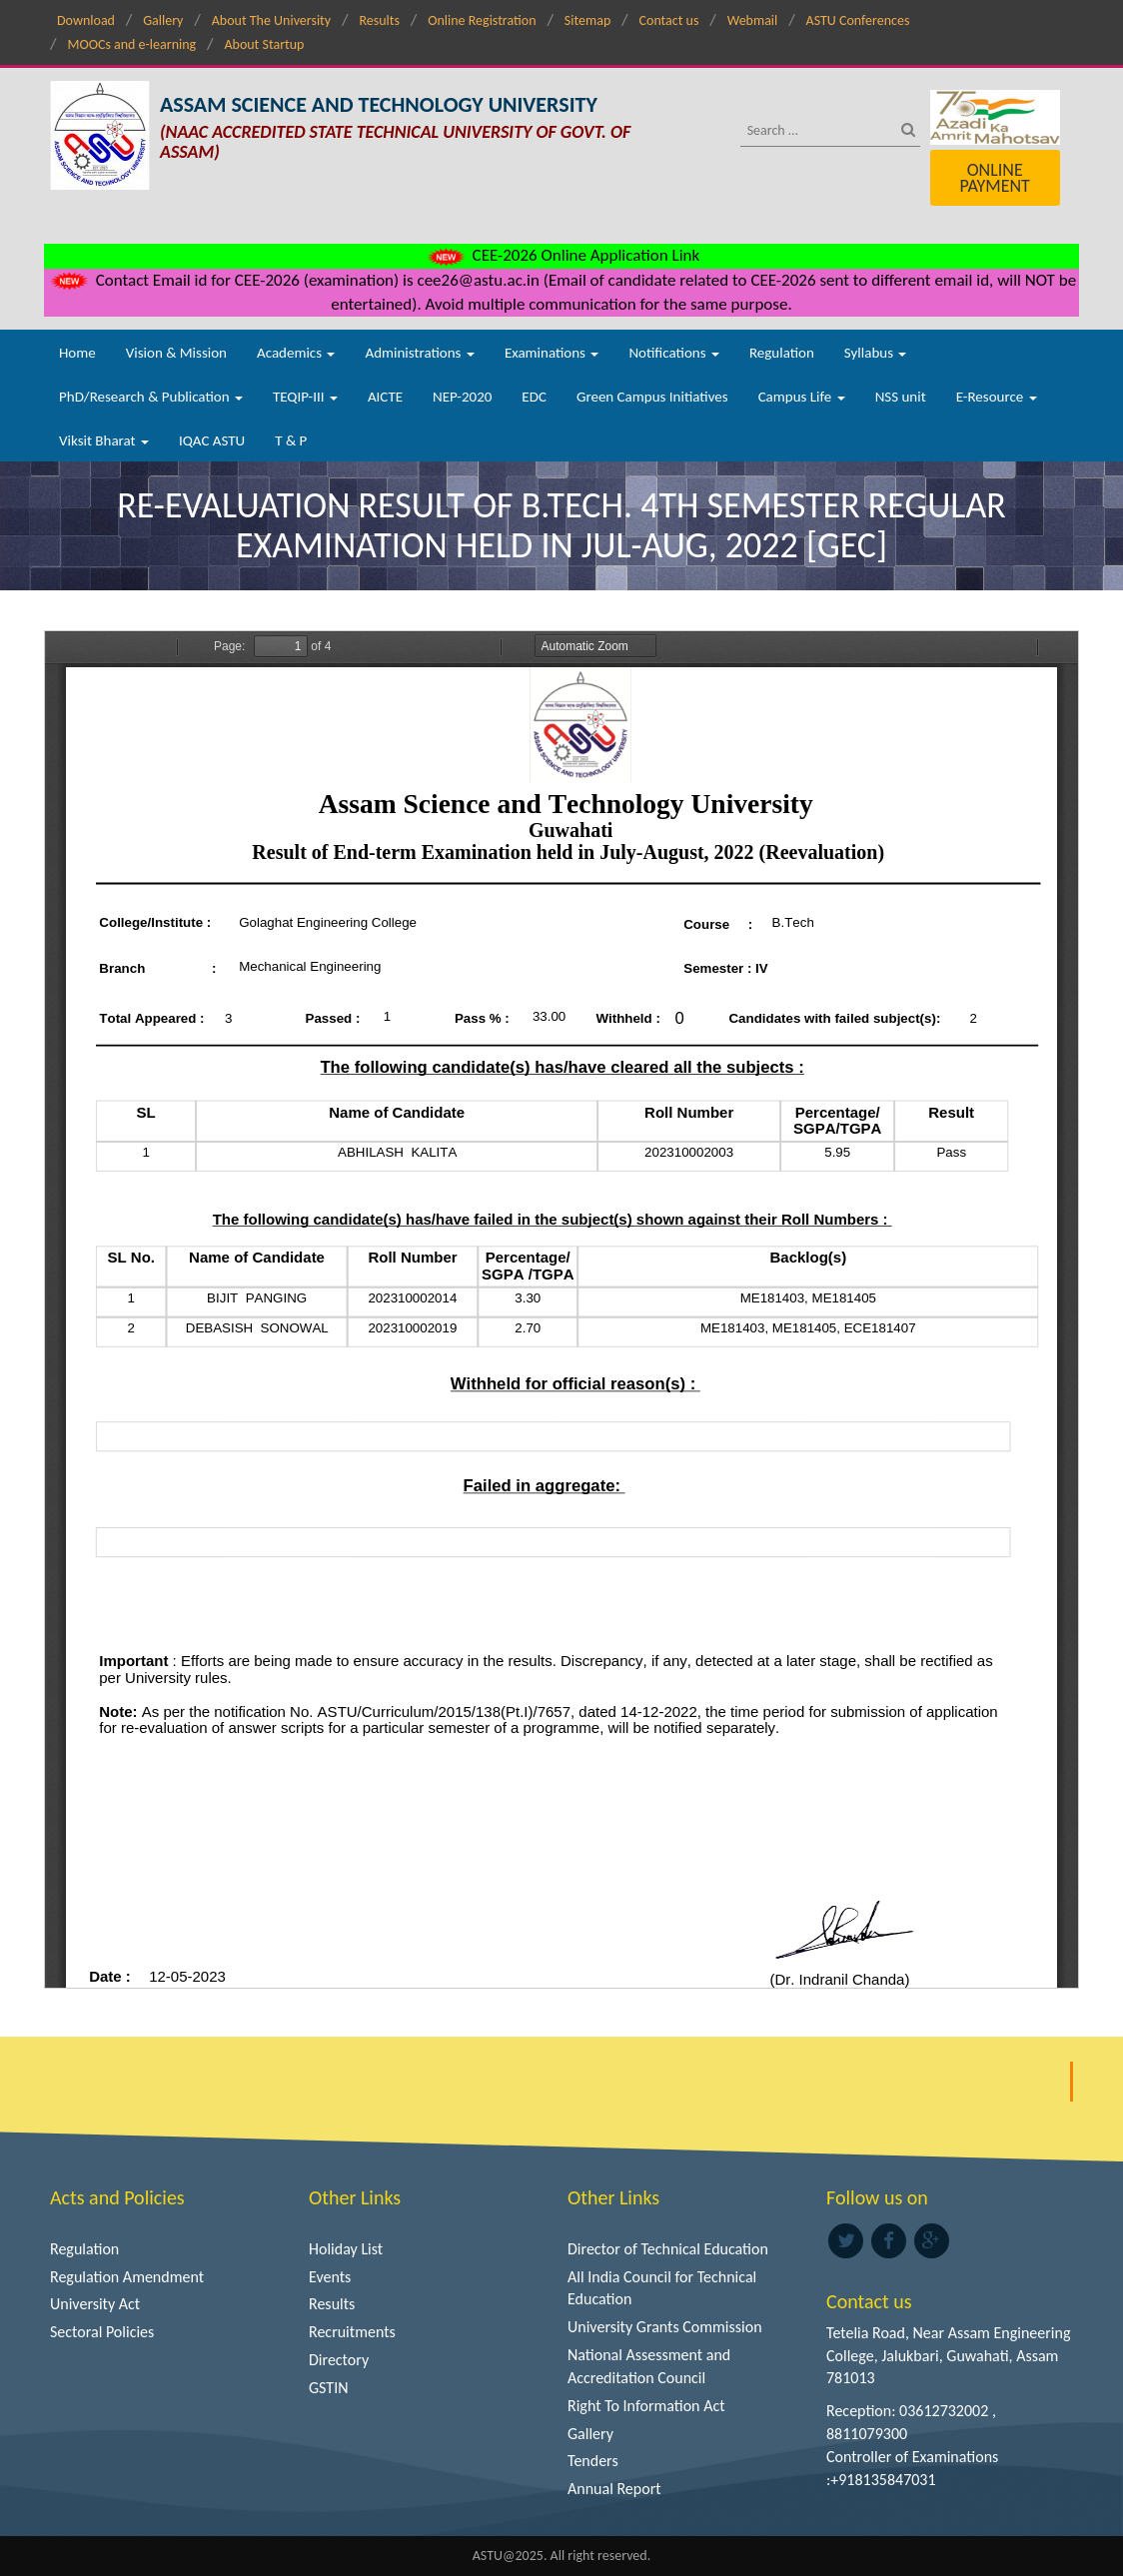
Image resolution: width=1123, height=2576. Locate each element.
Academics (296, 353)
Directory (339, 2359)
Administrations (419, 353)
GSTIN (329, 2387)
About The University (271, 20)
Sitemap (587, 20)
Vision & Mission (176, 353)
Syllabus (875, 353)
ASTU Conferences (858, 20)
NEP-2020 (462, 397)
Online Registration (482, 20)
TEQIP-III (305, 397)
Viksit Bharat (104, 440)
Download (86, 20)
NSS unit (900, 397)
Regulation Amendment (127, 2276)
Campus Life (801, 397)
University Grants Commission (664, 2326)
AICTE (385, 397)
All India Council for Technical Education (661, 2288)
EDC (534, 397)
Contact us (669, 20)
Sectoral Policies (102, 2331)
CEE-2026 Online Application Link (561, 255)
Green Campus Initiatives (652, 397)
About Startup (264, 44)
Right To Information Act (646, 2405)
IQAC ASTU (212, 440)
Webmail (752, 20)
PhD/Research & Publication (151, 397)
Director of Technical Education (667, 2248)
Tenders (592, 2460)
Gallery (163, 20)
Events (330, 2276)
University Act (95, 2303)
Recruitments (352, 2331)
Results (379, 20)
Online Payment (994, 178)
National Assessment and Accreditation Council (648, 2366)
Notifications (673, 353)
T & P (291, 440)
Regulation (781, 353)
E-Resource (996, 397)
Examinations (552, 353)
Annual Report (614, 2488)
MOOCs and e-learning (131, 44)
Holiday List (346, 2248)
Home (77, 353)
